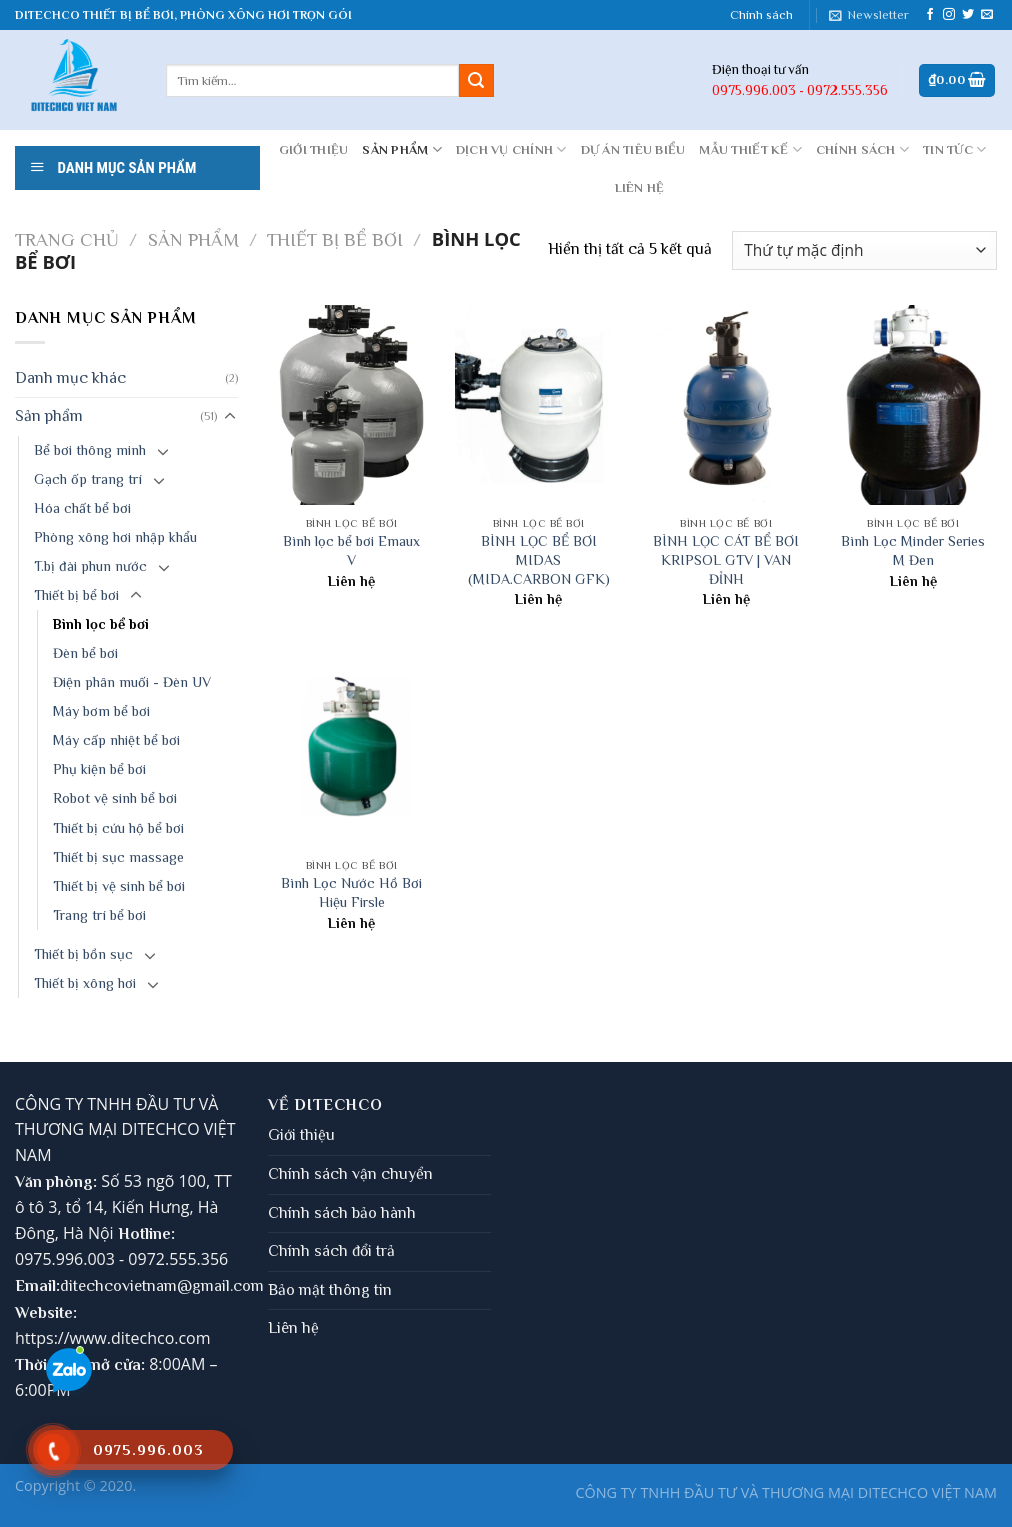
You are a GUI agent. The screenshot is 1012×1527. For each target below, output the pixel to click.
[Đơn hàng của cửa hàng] (864, 250)
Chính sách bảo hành (342, 1213)
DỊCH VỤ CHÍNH (511, 149)
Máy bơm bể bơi (101, 711)
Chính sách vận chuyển (350, 1174)
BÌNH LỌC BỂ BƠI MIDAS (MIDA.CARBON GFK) (539, 559)
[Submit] (476, 81)
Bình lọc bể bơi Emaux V (351, 550)
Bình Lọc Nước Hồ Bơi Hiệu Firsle (351, 892)
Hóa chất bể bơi (82, 508)
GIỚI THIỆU (314, 149)
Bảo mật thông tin (330, 1290)
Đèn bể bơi (85, 653)
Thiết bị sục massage (118, 857)
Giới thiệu (301, 1135)
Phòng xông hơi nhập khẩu (115, 537)
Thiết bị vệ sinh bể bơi (119, 886)
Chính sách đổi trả (331, 1251)
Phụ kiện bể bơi (99, 769)
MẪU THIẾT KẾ (750, 149)
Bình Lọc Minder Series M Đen (913, 550)
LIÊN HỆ (640, 187)
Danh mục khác (70, 378)
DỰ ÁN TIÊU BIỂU (633, 149)
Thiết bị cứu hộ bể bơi (118, 828)
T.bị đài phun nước (90, 566)
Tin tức (954, 149)
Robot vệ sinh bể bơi (115, 798)
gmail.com (228, 1286)
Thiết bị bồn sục (83, 954)
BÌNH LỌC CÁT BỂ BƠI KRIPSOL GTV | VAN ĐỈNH (726, 559)
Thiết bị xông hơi (85, 983)
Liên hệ (293, 1328)
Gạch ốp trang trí (88, 479)
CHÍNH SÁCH (862, 149)
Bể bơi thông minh (90, 450)
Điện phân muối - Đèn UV (132, 682)
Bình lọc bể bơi (101, 624)
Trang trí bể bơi (99, 915)
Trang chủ (67, 239)
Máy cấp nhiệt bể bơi (116, 740)
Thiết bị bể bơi (335, 239)
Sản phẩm (402, 149)
